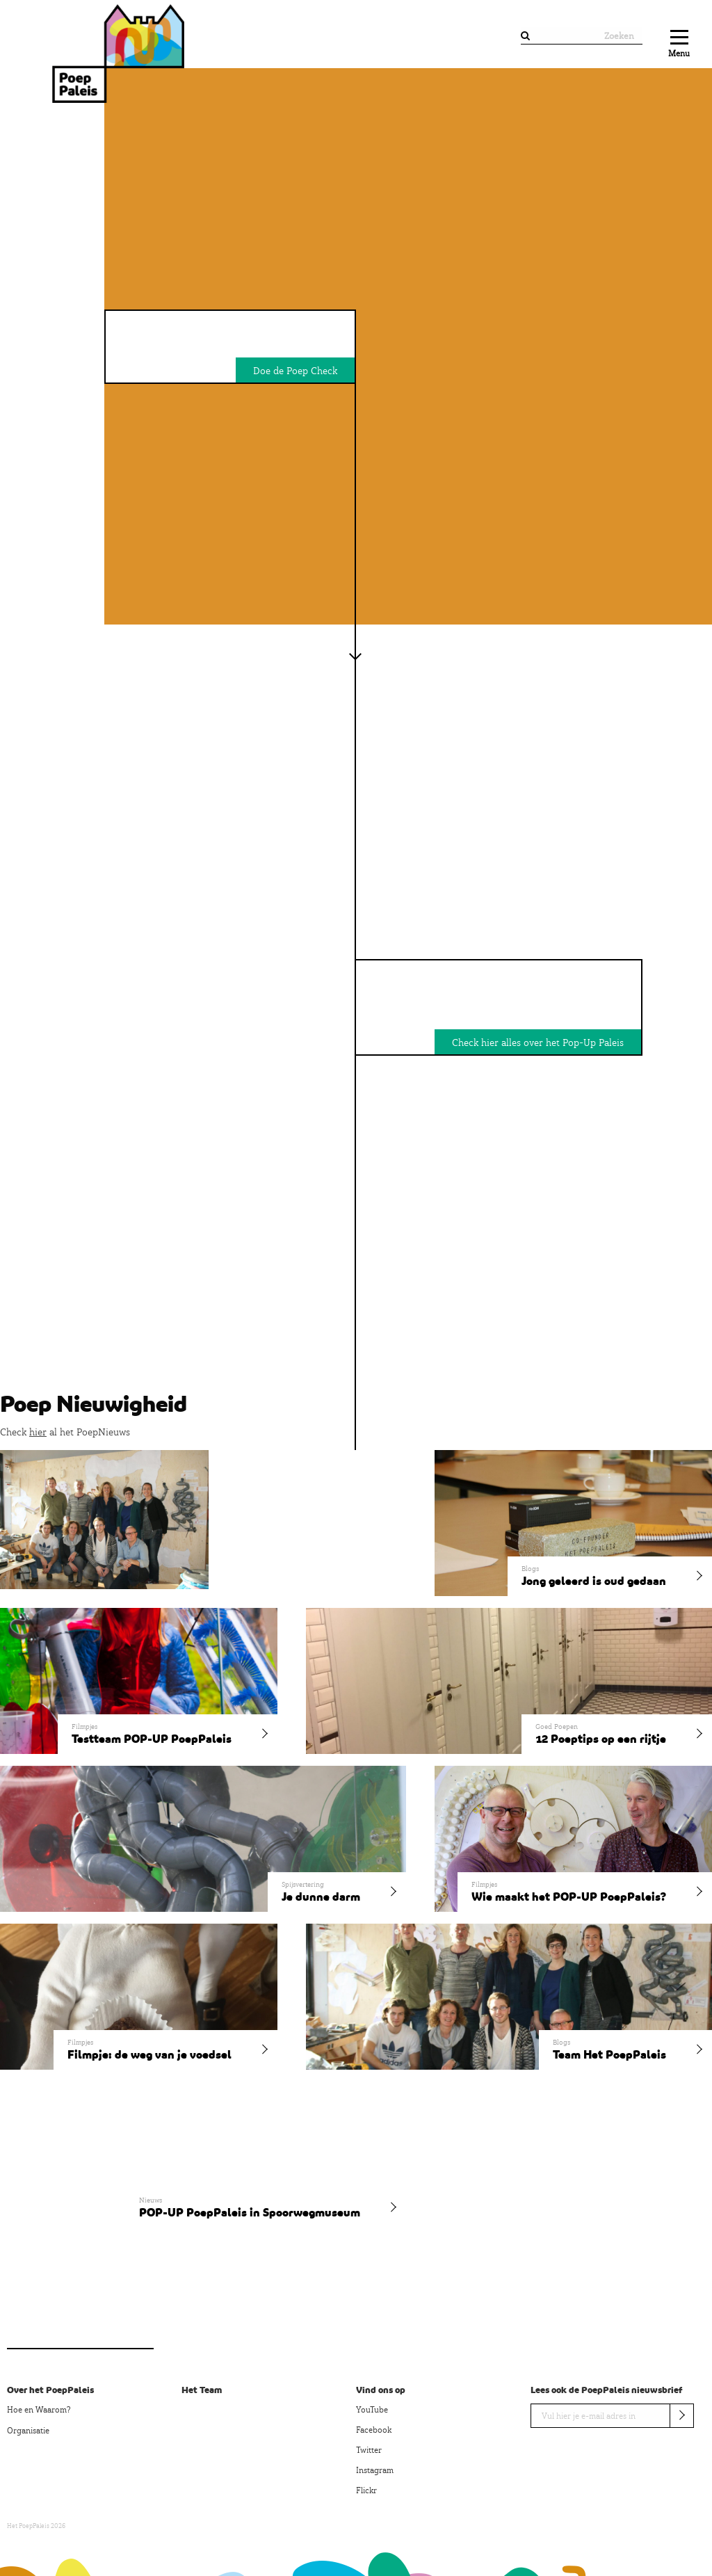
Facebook (373, 2430)
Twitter (369, 2450)
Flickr (366, 2490)
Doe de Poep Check (295, 370)
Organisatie (28, 2430)
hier (38, 1432)
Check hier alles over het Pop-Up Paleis (538, 1042)
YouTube (372, 2409)
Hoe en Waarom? (38, 2409)
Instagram (375, 2470)
